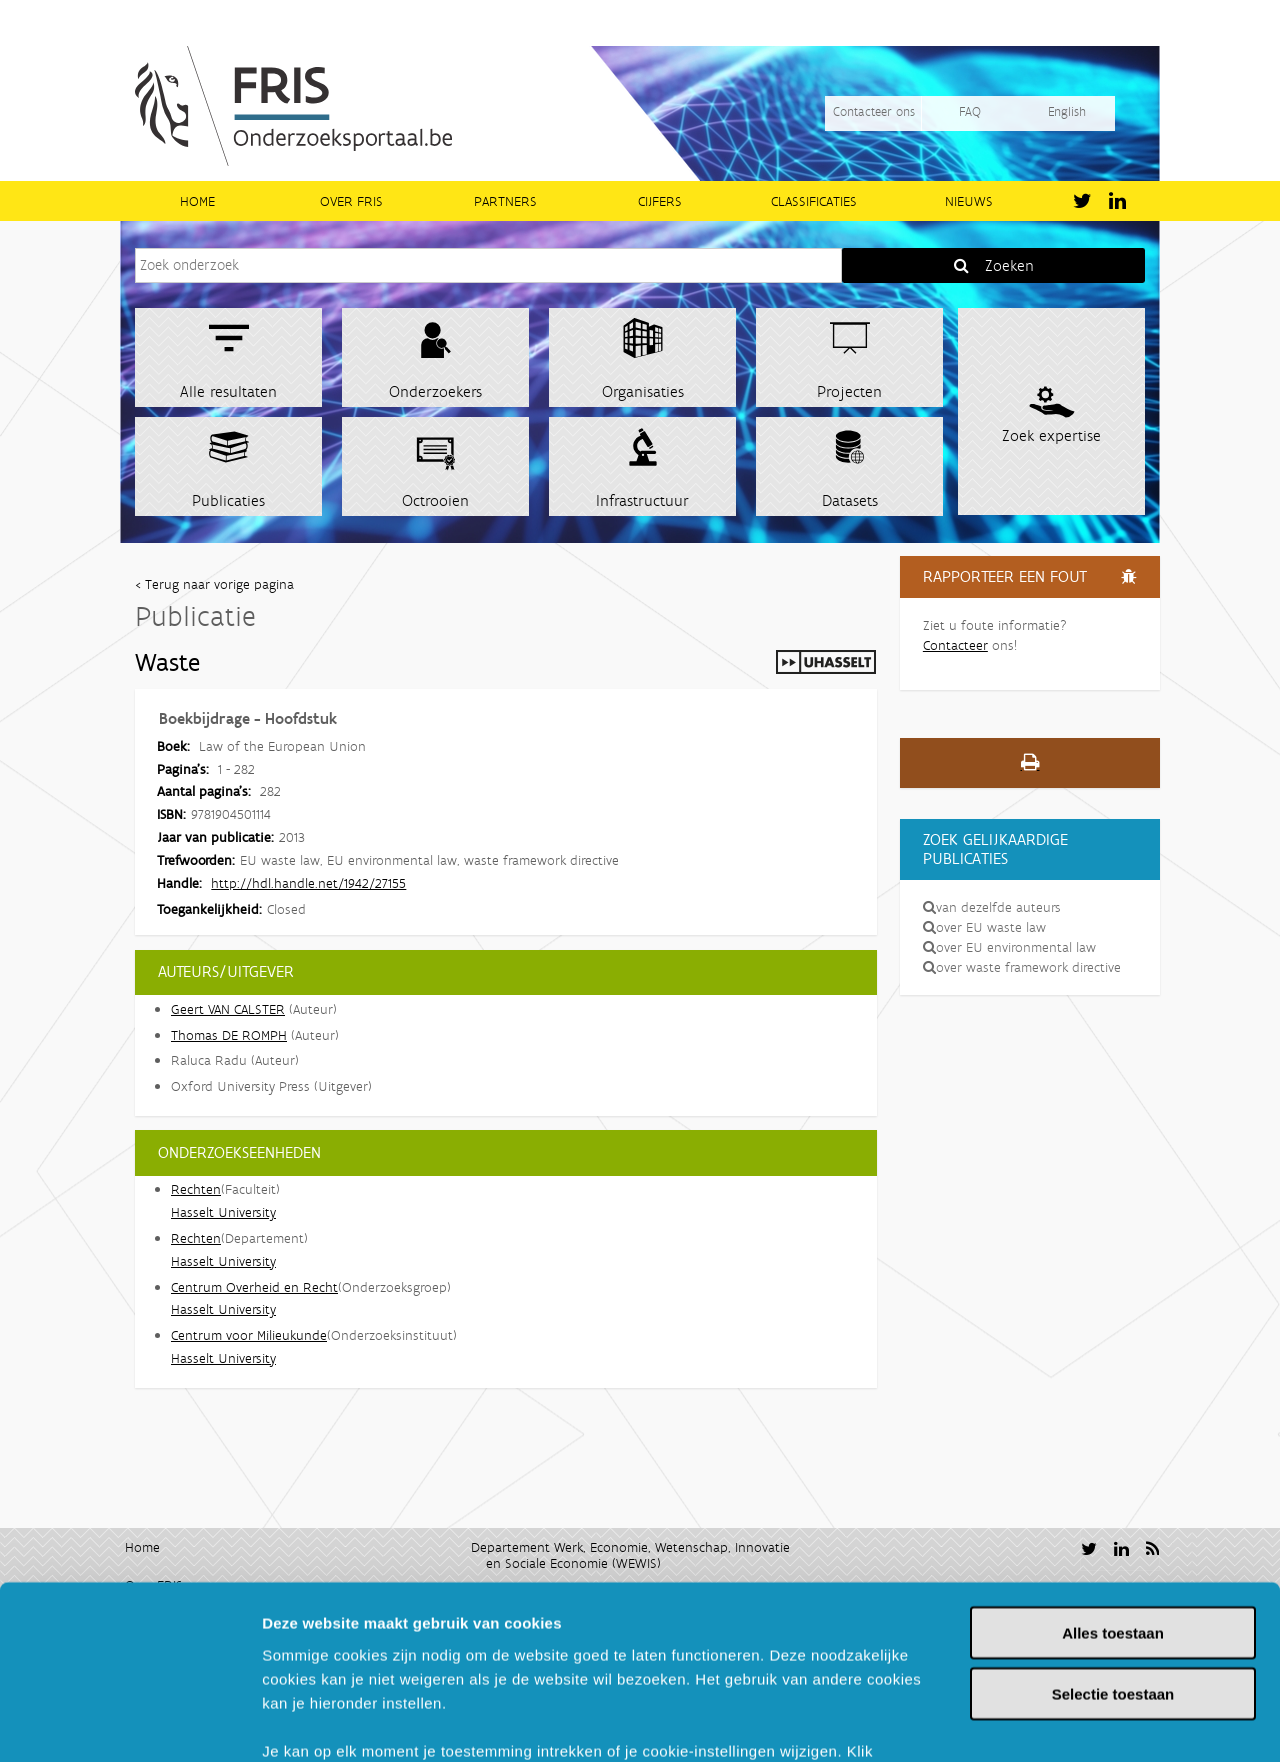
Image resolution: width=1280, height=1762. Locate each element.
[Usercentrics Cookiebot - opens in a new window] (129, 1723)
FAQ (970, 111)
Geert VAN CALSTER (228, 1009)
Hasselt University (223, 1212)
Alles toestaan (1113, 1475)
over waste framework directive (1022, 967)
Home (197, 201)
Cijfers (660, 201)
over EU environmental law (1009, 947)
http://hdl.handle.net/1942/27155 (308, 883)
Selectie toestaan (1113, 1536)
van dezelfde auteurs (992, 907)
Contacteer (955, 645)
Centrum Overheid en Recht (254, 1287)
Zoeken (1009, 265)
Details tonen (1080, 1722)
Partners (505, 201)
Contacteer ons (874, 111)
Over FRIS (351, 201)
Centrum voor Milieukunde (249, 1335)
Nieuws (969, 201)
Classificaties (814, 201)
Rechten (196, 1189)
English (1067, 111)
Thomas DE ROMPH (229, 1035)
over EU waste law (984, 927)
